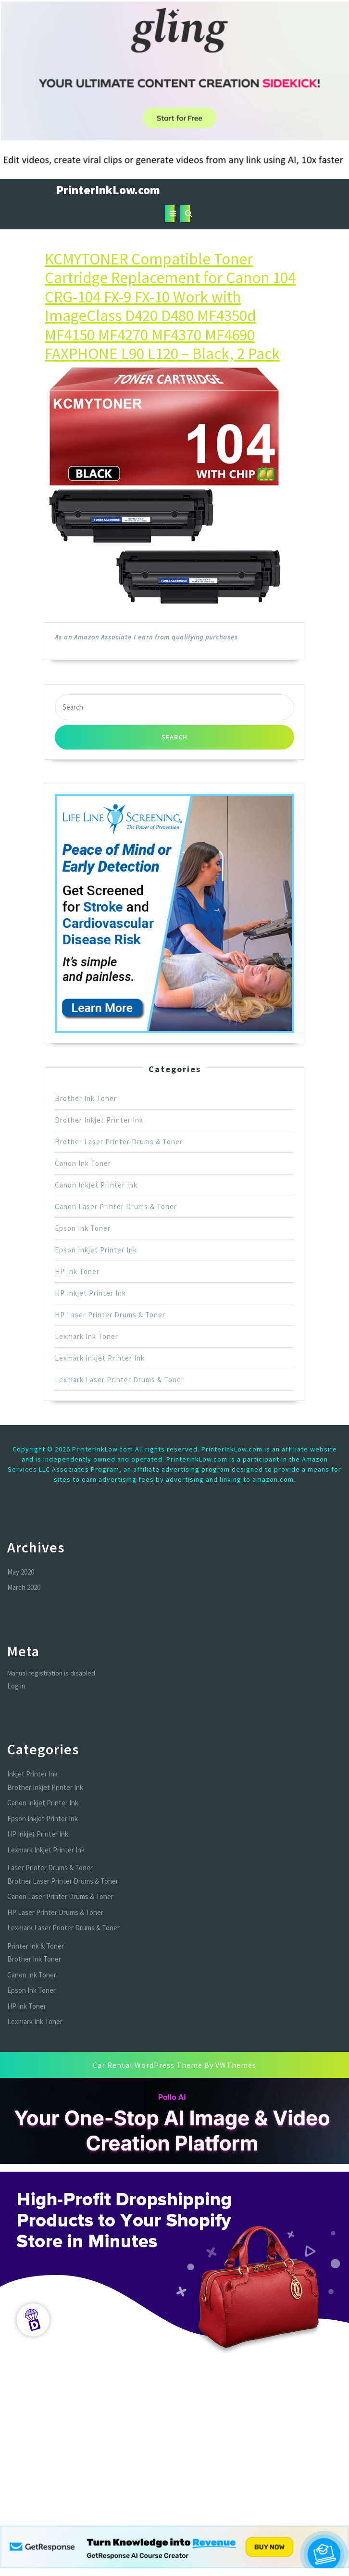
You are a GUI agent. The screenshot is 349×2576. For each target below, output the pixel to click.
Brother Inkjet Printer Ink (99, 1120)
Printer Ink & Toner (35, 1946)
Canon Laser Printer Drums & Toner (116, 1206)
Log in (16, 1685)
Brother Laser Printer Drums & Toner (119, 1141)
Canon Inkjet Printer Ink (96, 1184)
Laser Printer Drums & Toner (50, 1867)
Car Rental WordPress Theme (147, 2065)
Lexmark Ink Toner (86, 1336)
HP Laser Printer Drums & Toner (110, 1314)
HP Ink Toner (77, 1271)
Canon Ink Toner (83, 1163)
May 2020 (20, 1571)
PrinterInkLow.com (108, 190)
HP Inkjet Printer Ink (90, 1293)
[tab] (169, 213)
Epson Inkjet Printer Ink (96, 1249)
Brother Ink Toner (86, 1098)
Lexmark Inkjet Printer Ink (100, 1358)
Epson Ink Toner (83, 1228)
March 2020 (23, 1587)
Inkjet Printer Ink (32, 1773)
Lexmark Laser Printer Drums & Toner (119, 1379)
